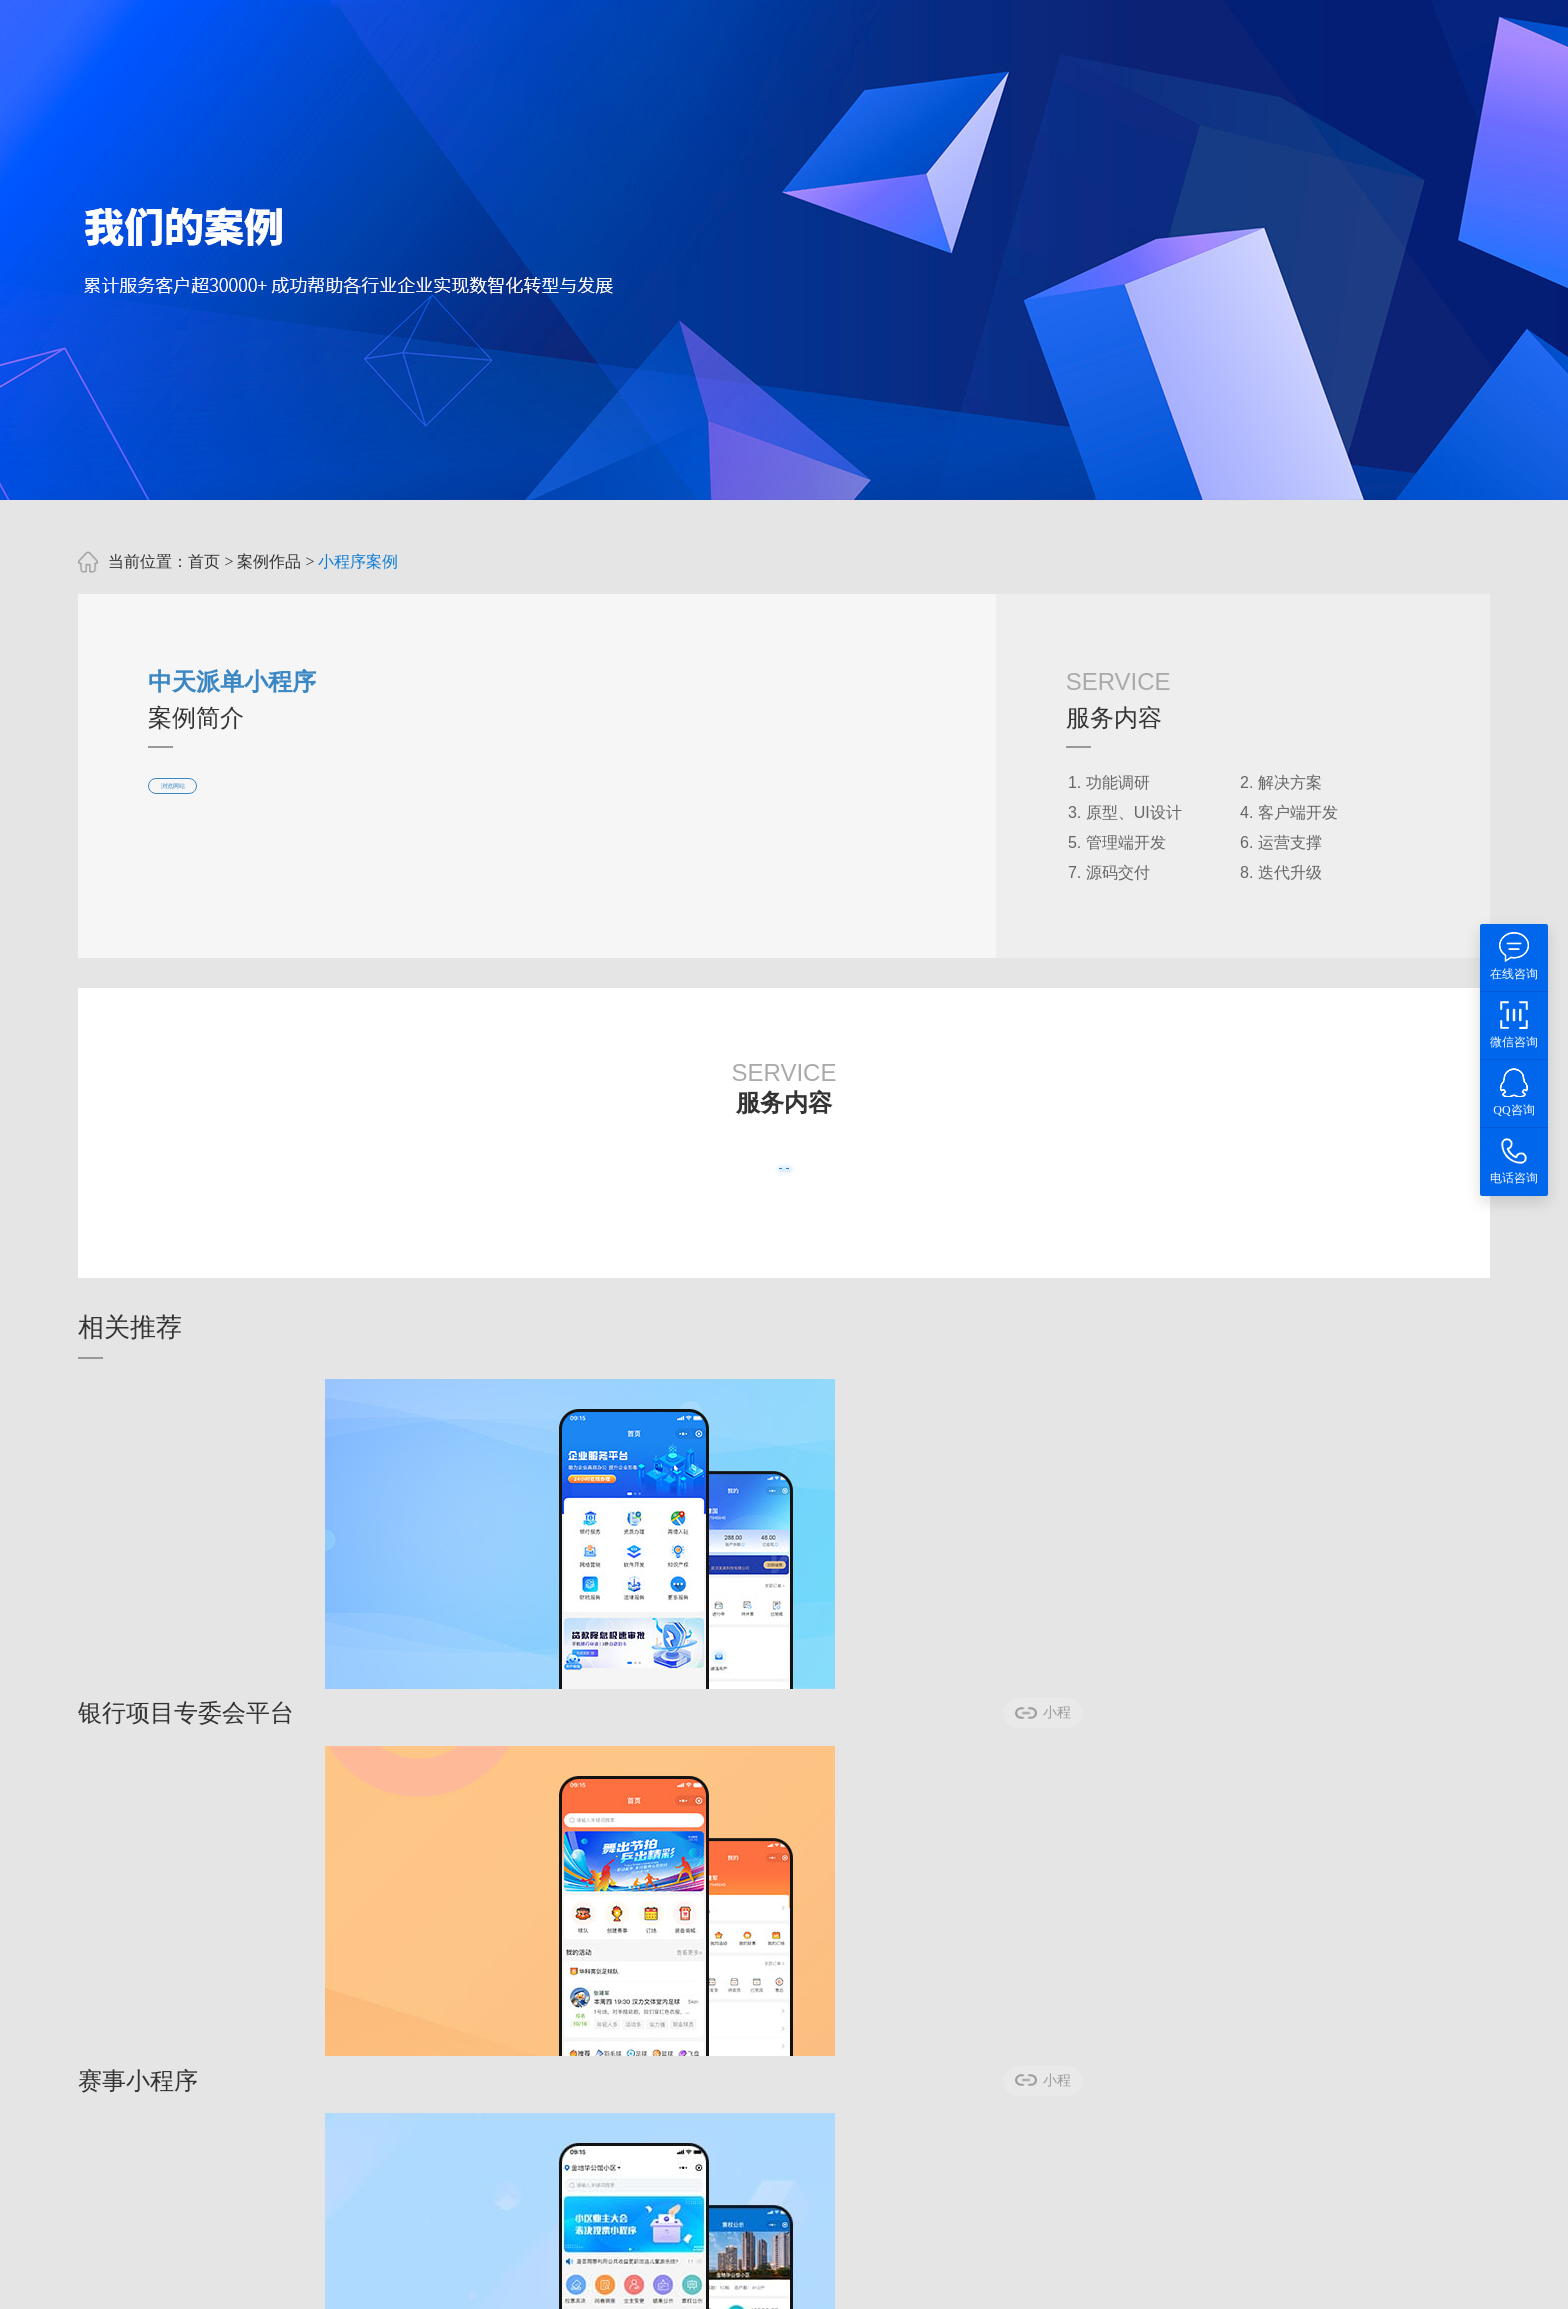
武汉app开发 (253, 2276)
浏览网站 (204, 805)
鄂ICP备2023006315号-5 (1068, 2127)
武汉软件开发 (478, 2276)
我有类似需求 (874, 1187)
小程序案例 (358, 561)
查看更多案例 (694, 1187)
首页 (204, 561)
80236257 (1025, 2081)
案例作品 (269, 561)
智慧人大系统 (796, 2276)
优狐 (184, 2276)
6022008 (1116, 2081)
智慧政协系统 (690, 2276)
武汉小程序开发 (364, 2276)
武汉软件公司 (584, 2276)
